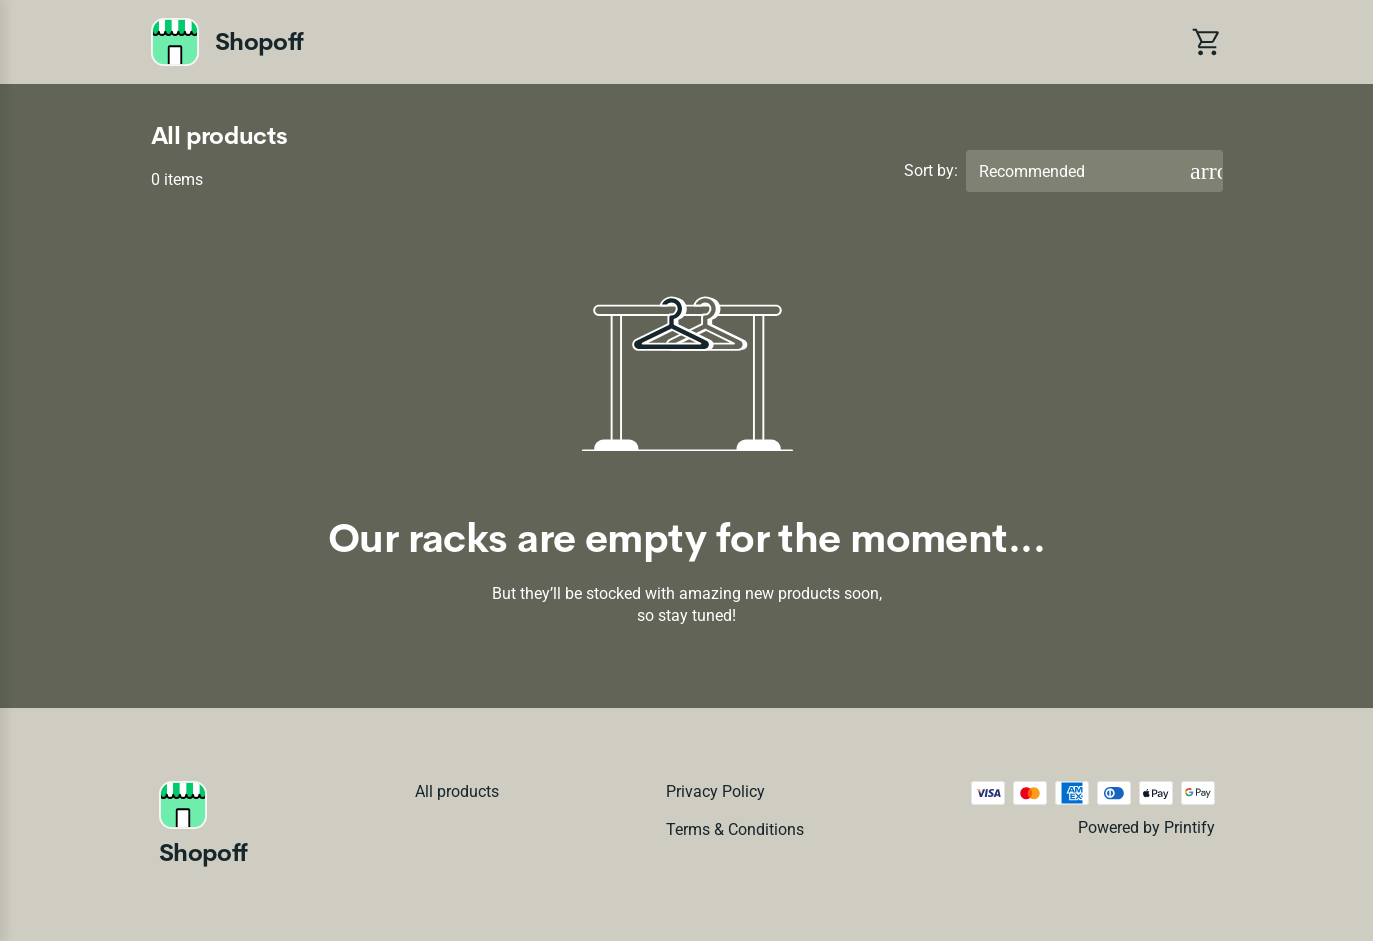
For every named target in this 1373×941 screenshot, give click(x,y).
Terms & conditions (735, 829)
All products (457, 791)
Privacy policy (715, 791)
